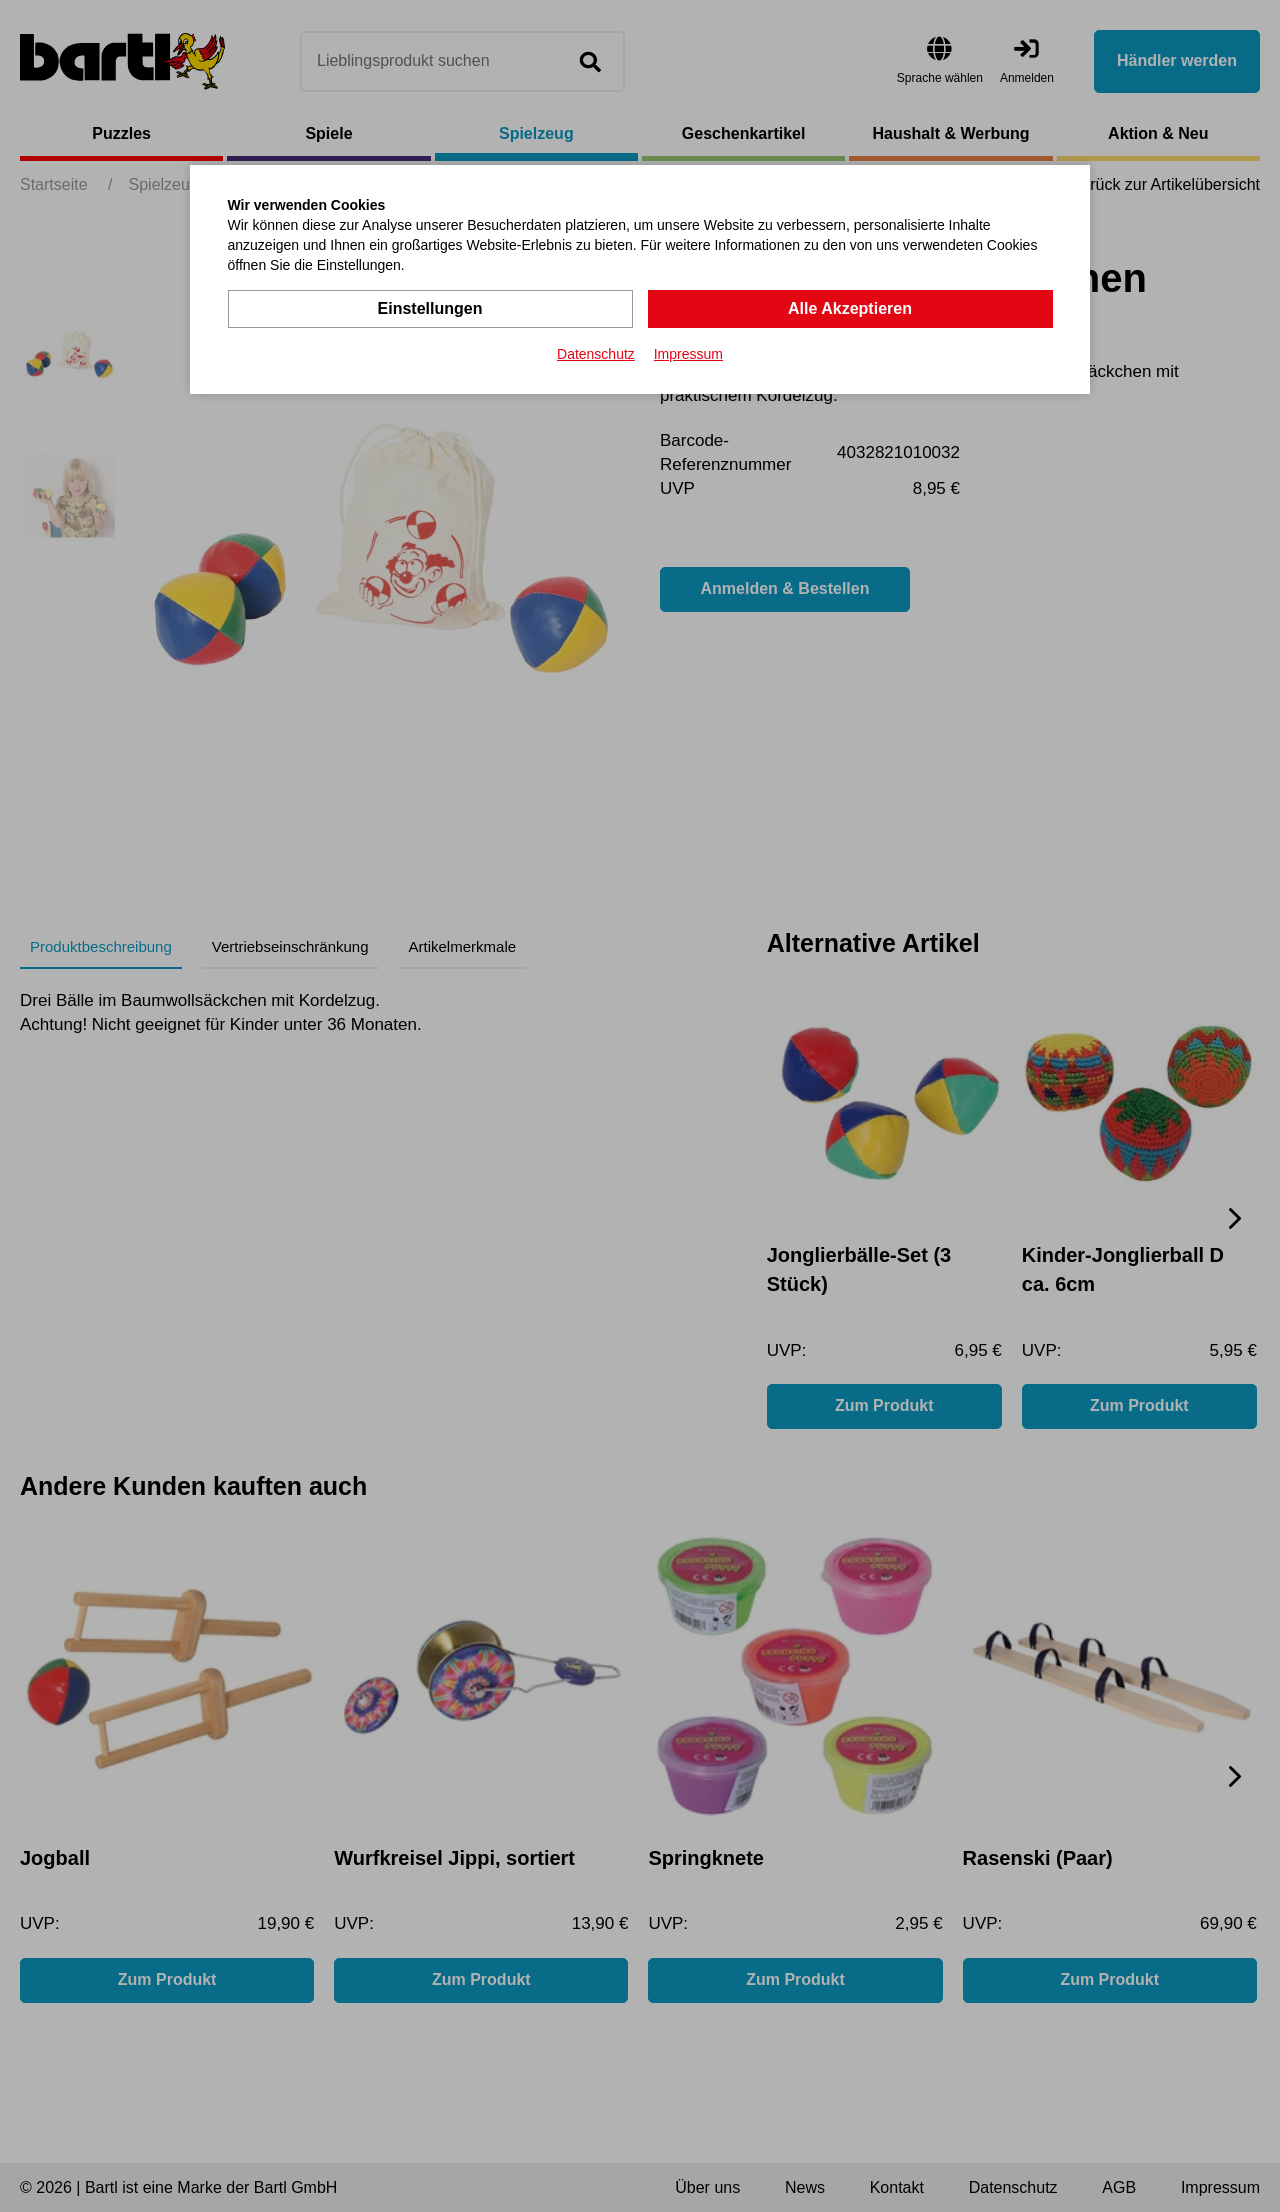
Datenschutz (596, 354)
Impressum (688, 354)
